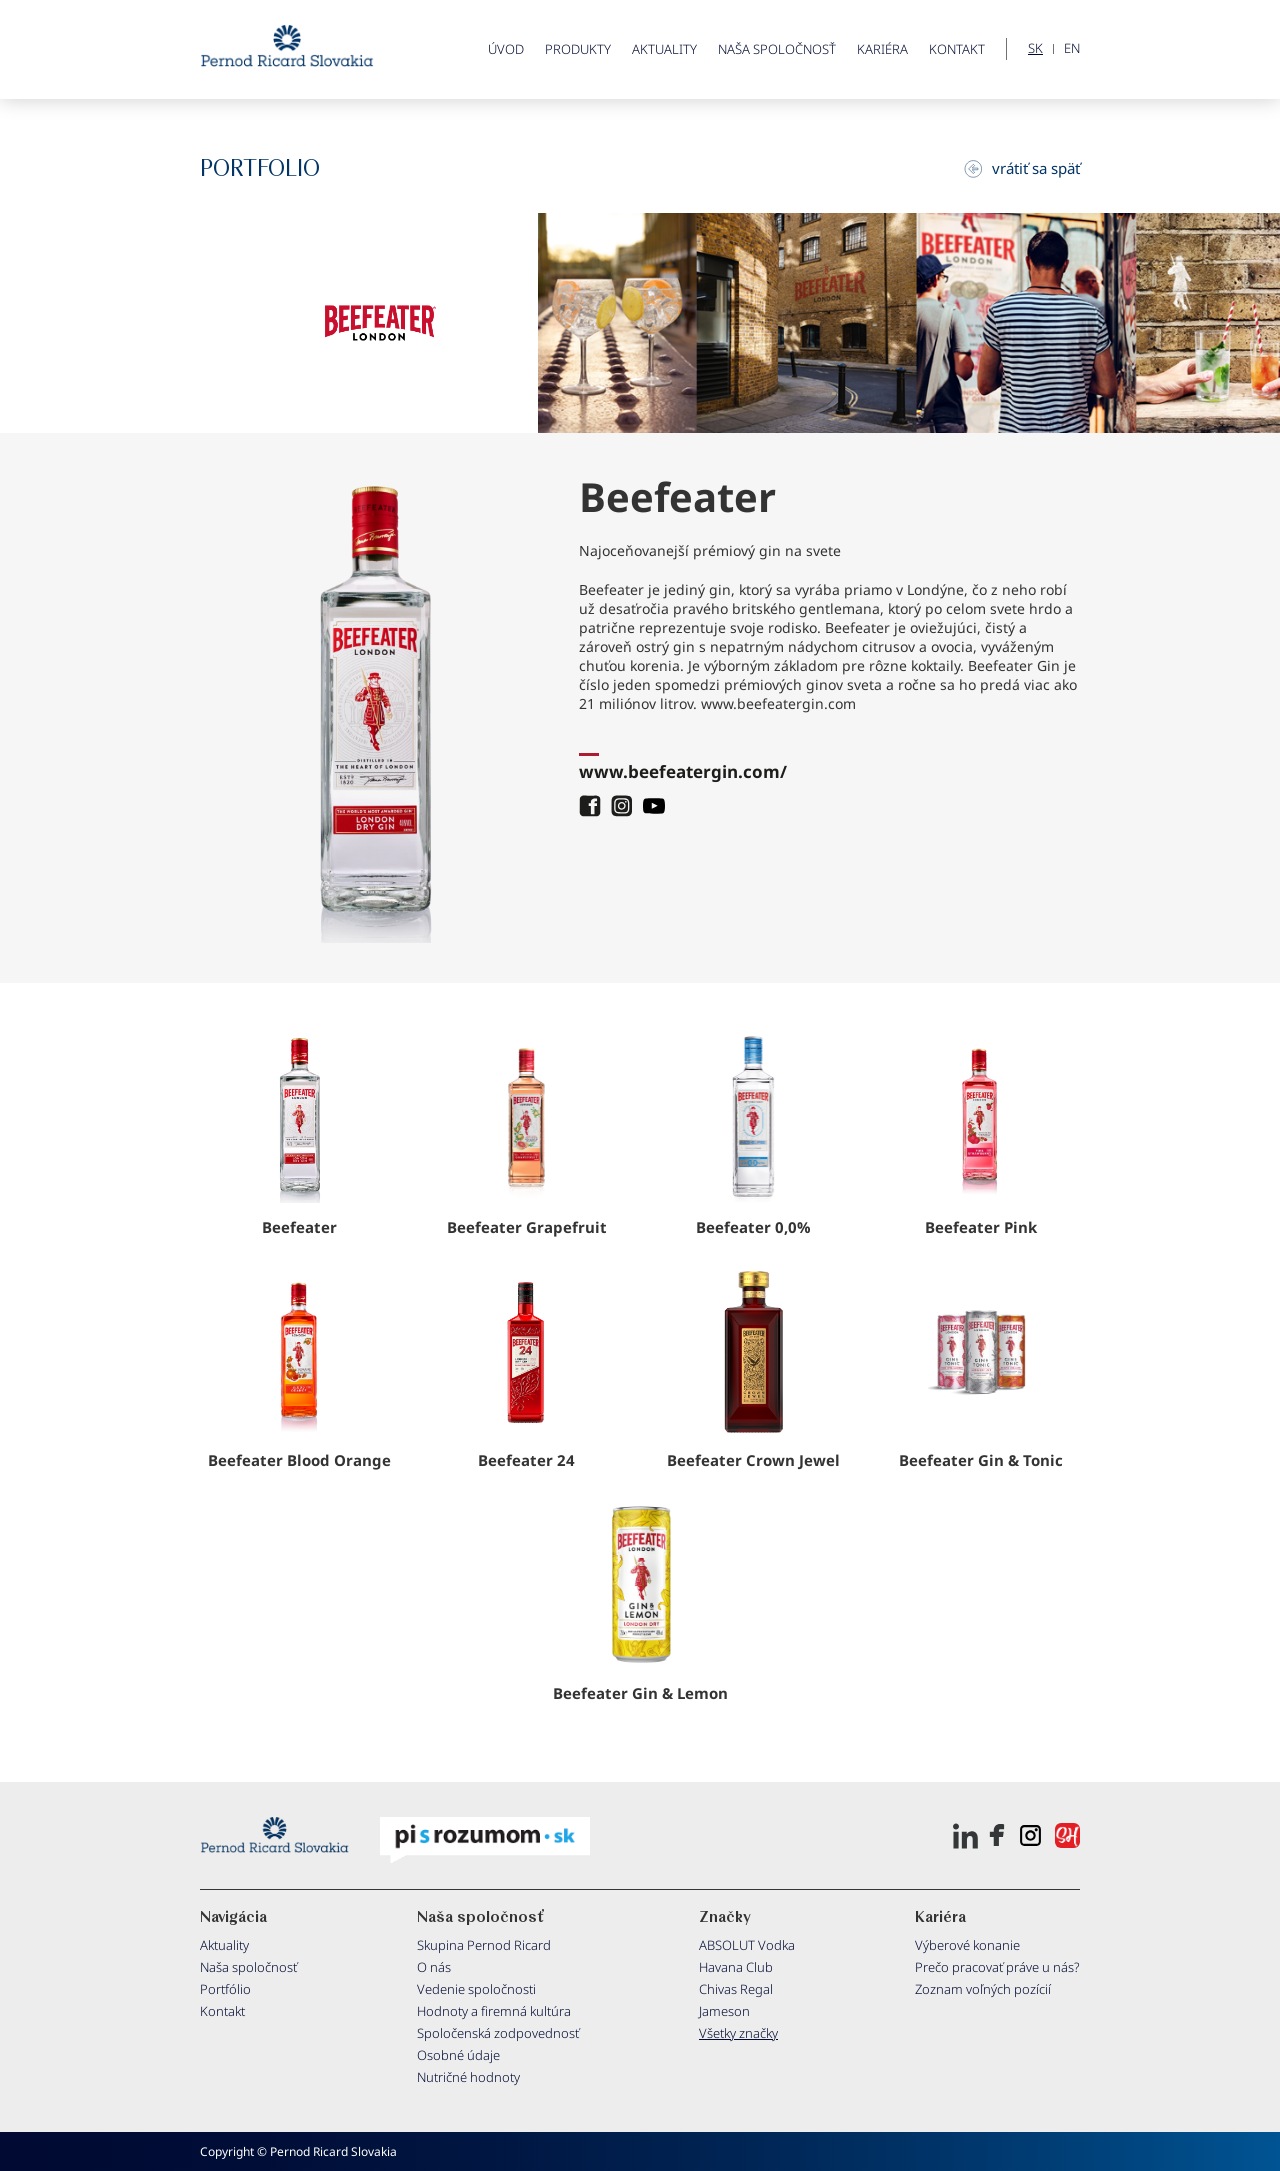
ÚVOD (506, 49)
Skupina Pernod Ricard (484, 1945)
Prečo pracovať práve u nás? (997, 1967)
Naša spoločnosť (777, 49)
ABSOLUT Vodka (747, 1945)
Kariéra (882, 49)
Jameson (724, 2011)
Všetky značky (738, 2033)
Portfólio (225, 1989)
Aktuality (664, 49)
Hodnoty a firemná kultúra (494, 2011)
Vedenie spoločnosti (476, 1989)
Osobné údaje (458, 2055)
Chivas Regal (736, 1989)
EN (1072, 49)
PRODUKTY (578, 49)
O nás (434, 1967)
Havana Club (736, 1967)
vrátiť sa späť (1022, 168)
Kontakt (957, 49)
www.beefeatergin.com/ (683, 771)
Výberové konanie (967, 1945)
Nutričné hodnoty (468, 2077)
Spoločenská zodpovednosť (498, 2033)
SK (1035, 49)
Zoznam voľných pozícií (983, 1989)
